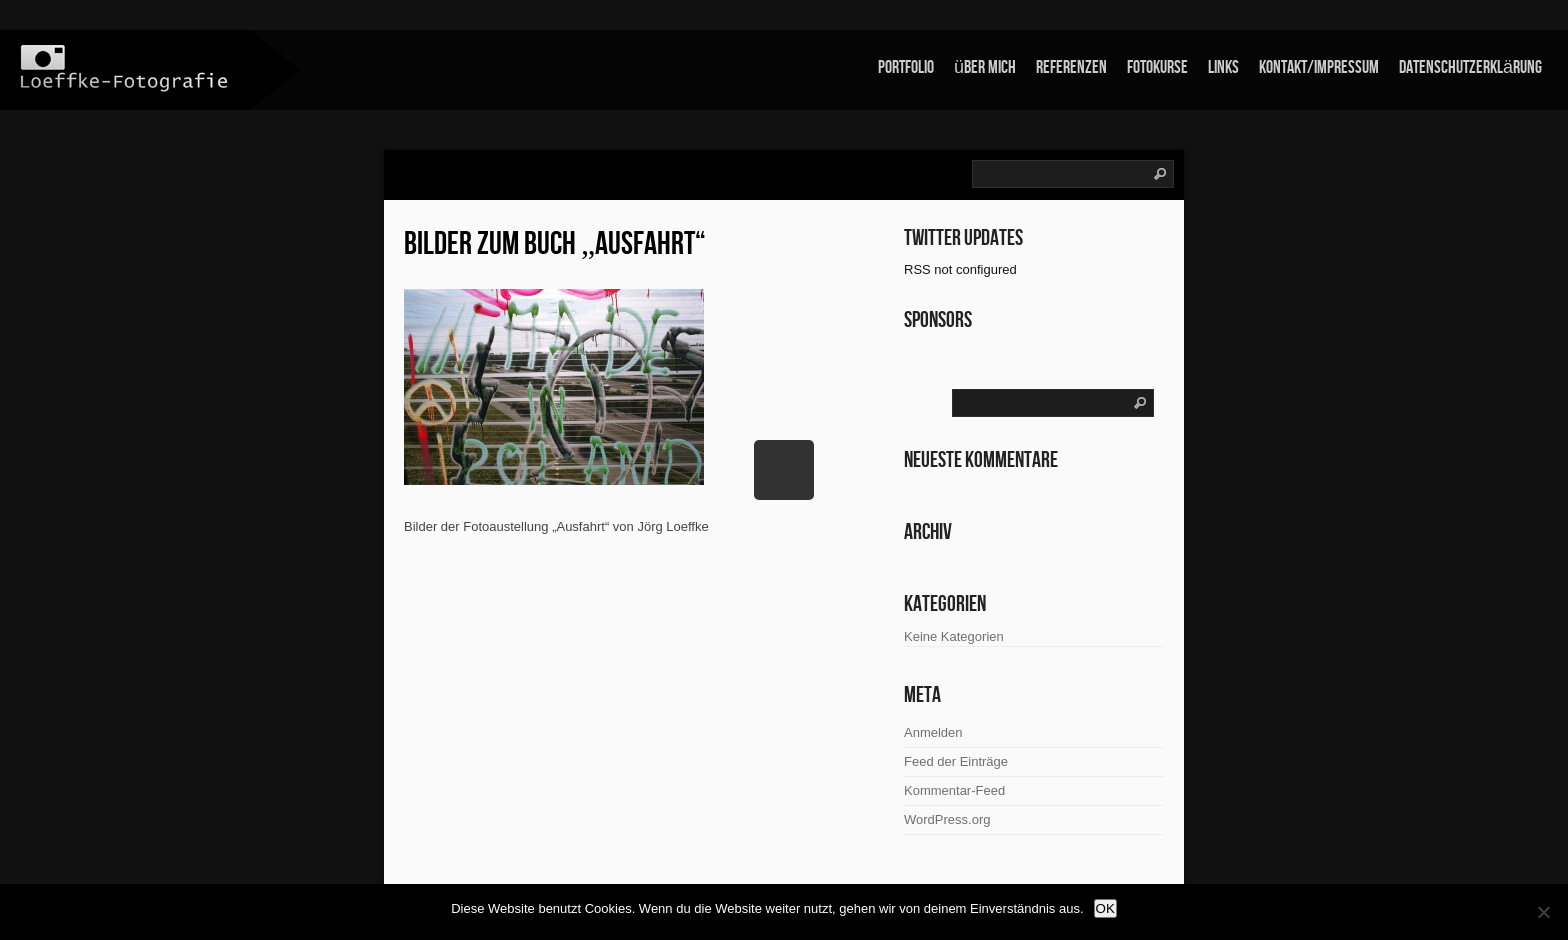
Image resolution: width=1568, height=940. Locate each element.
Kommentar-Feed (954, 790)
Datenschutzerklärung (1470, 67)
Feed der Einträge (956, 761)
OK (1105, 908)
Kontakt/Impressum (1319, 67)
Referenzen (1071, 67)
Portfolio (906, 67)
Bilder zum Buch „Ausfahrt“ (555, 244)
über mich (985, 67)
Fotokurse (1157, 67)
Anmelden (933, 732)
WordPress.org (947, 819)
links (1223, 67)
